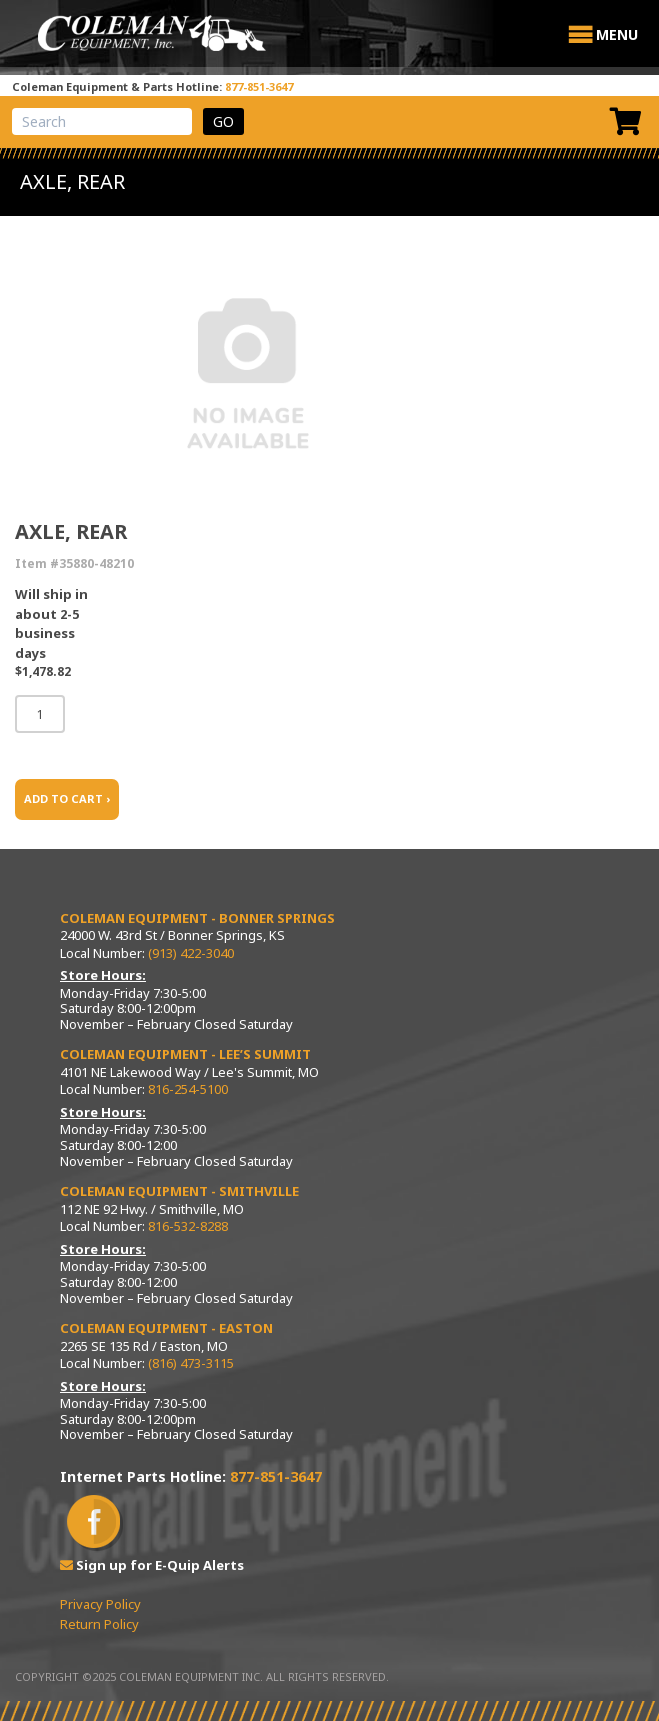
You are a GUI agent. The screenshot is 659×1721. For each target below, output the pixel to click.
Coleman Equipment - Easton (166, 1328)
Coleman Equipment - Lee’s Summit (185, 1054)
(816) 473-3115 (191, 1363)
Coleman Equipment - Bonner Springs (197, 918)
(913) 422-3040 (191, 953)
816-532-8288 (188, 1226)
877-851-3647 (259, 86)
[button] (617, 35)
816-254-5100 (188, 1089)
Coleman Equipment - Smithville (179, 1191)
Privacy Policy (100, 1604)
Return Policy (99, 1624)
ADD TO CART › (67, 798)
